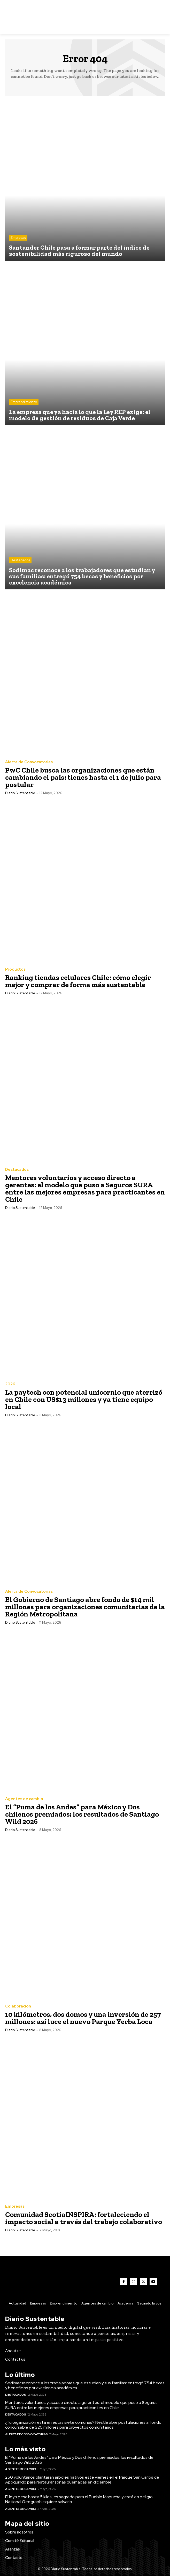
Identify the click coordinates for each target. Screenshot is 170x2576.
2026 (10, 1384)
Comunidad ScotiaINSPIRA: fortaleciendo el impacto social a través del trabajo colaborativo (83, 2218)
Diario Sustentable (20, 793)
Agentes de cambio (24, 1799)
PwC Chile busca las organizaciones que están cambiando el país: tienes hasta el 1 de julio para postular (83, 777)
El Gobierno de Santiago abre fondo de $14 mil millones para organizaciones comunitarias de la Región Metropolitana (85, 1606)
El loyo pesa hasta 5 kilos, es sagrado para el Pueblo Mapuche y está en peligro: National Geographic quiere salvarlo (79, 2499)
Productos (15, 969)
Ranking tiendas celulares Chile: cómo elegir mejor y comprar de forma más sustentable (78, 981)
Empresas (18, 237)
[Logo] (85, 17)
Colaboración (18, 2006)
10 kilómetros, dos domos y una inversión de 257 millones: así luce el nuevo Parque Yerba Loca (83, 2018)
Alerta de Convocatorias (29, 762)
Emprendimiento (24, 402)
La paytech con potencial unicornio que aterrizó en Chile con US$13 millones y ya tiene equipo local (83, 1399)
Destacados (20, 560)
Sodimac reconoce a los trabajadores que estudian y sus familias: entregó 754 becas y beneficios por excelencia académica (85, 2385)
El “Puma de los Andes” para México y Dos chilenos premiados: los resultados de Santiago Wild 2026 (82, 1814)
